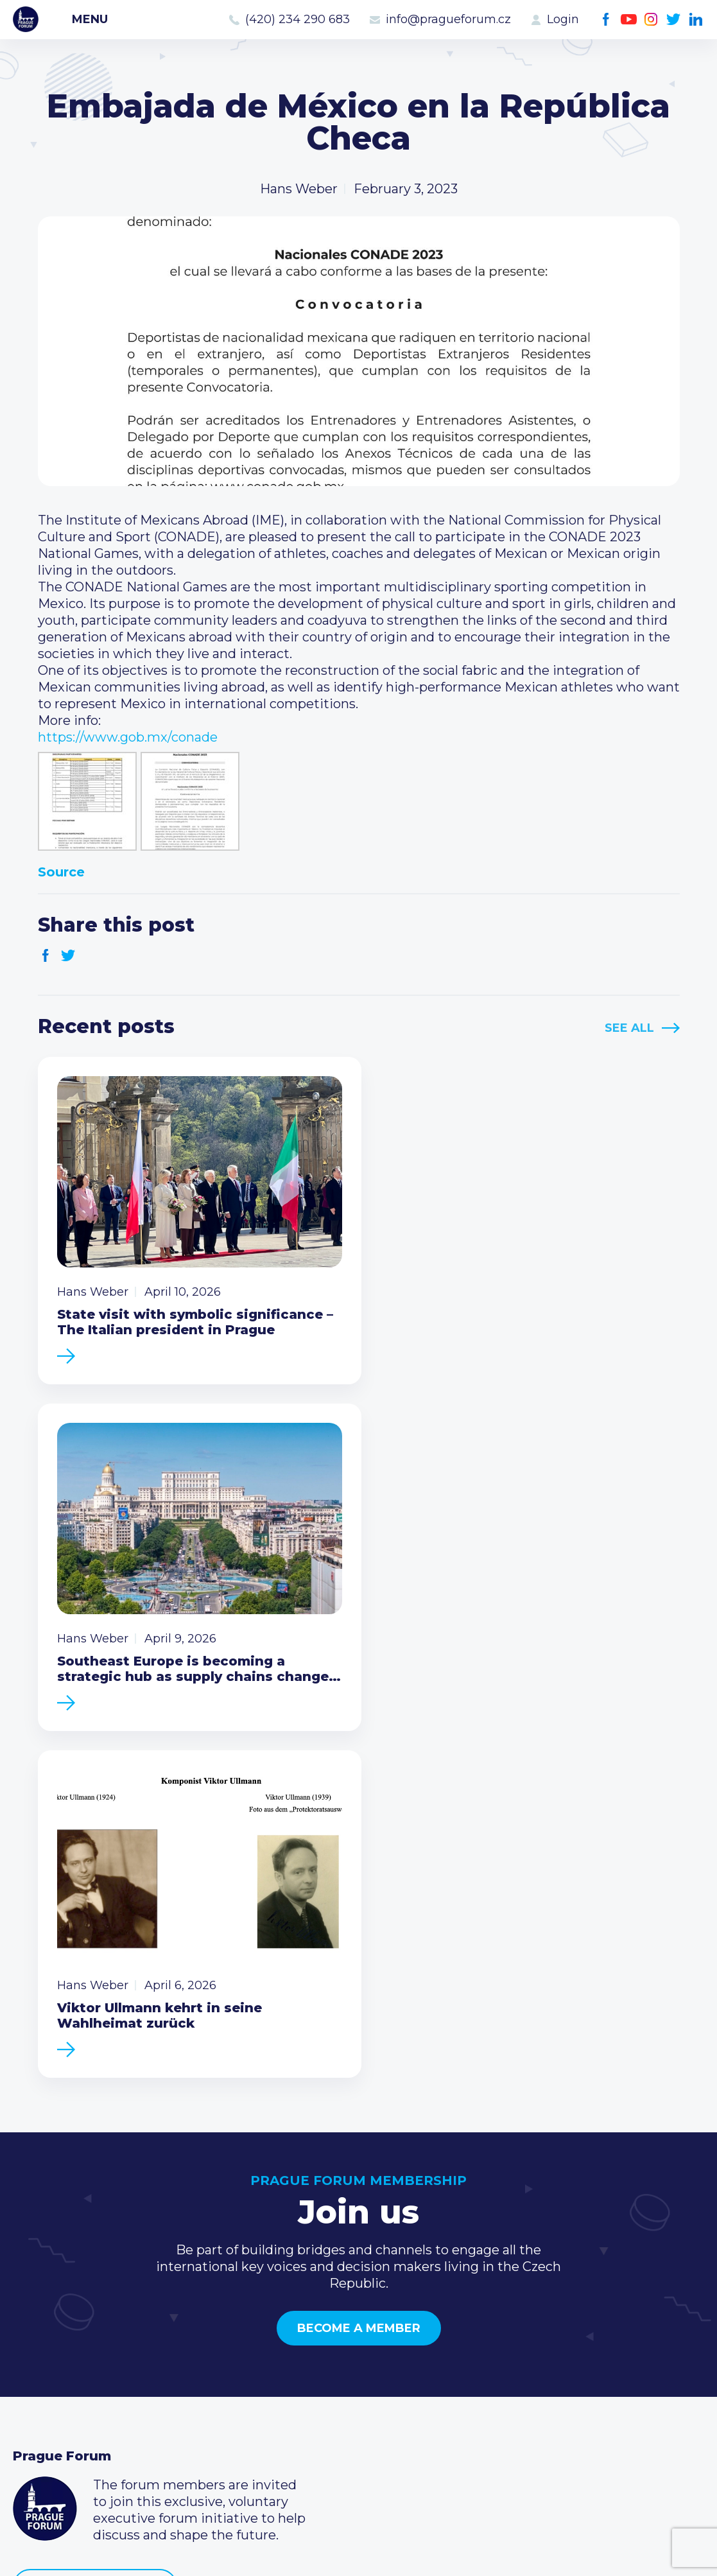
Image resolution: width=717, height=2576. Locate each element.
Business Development (87, 2379)
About (32, 2420)
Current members (305, 2317)
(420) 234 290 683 (297, 19)
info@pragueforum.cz (448, 19)
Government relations (82, 2399)
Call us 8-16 (516, 2317)
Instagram (651, 20)
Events (35, 2337)
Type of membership (314, 2337)
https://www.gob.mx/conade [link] (128, 737)
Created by (359, 2551)
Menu (90, 19)
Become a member (358, 1965)
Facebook (606, 20)
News (31, 2317)
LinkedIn (696, 20)
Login (563, 19)
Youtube (629, 20)
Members (43, 2358)
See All (629, 1028)
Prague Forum (26, 19)
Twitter (674, 20)
